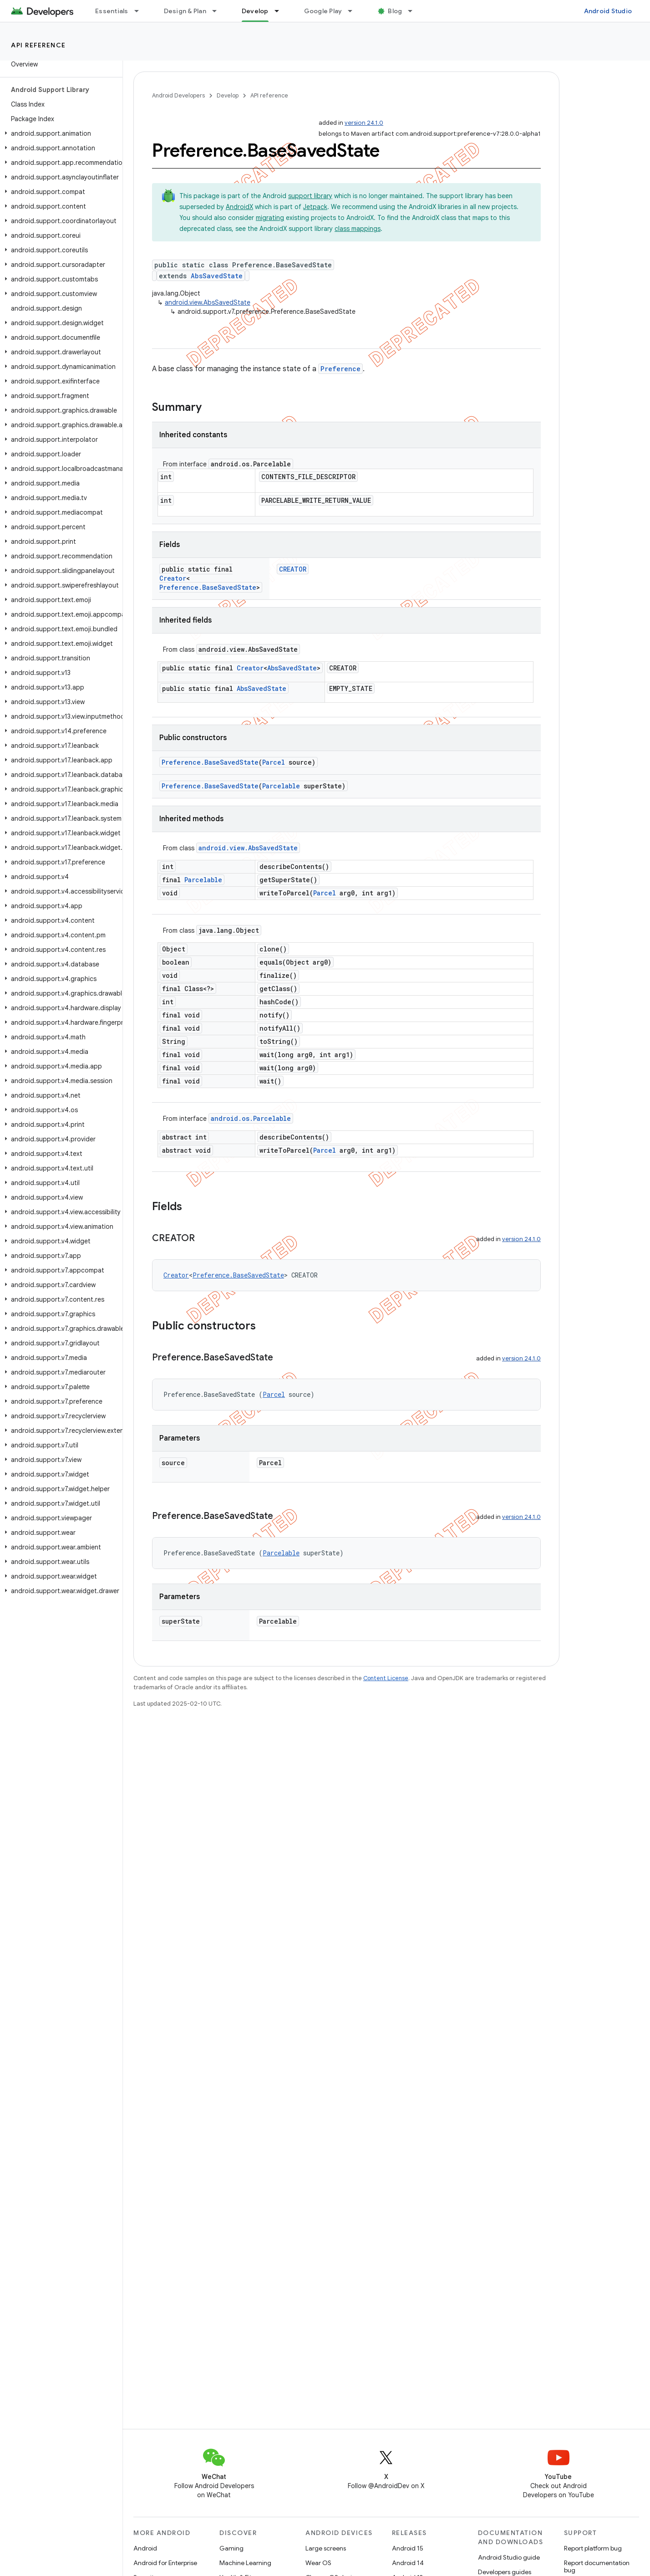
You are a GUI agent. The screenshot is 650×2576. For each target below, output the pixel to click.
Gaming (231, 2548)
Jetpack (315, 207)
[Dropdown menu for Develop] (281, 11)
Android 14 (408, 2563)
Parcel (273, 762)
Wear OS (318, 2563)
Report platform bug (593, 2548)
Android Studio (608, 11)
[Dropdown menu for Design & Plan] (218, 11)
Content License (385, 1678)
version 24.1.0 (364, 123)
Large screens (325, 2548)
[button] (59, 133)
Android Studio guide (509, 2557)
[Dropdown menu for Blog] (414, 11)
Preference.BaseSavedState (207, 587)
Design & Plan (185, 11)
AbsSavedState (217, 275)
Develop (228, 95)
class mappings (358, 229)
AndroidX (239, 207)
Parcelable (281, 786)
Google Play (323, 11)
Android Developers (178, 95)
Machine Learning (245, 2563)
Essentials (111, 11)
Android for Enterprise (165, 2563)
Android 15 (407, 2548)
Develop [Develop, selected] (255, 11)
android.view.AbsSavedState (207, 302)
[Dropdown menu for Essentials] (140, 11)
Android (145, 2548)
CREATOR (292, 569)
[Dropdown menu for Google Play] (354, 11)
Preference (340, 368)
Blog (395, 11)
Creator (172, 578)
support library (310, 196)
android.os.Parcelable (251, 1118)
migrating (270, 218)
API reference (38, 45)
